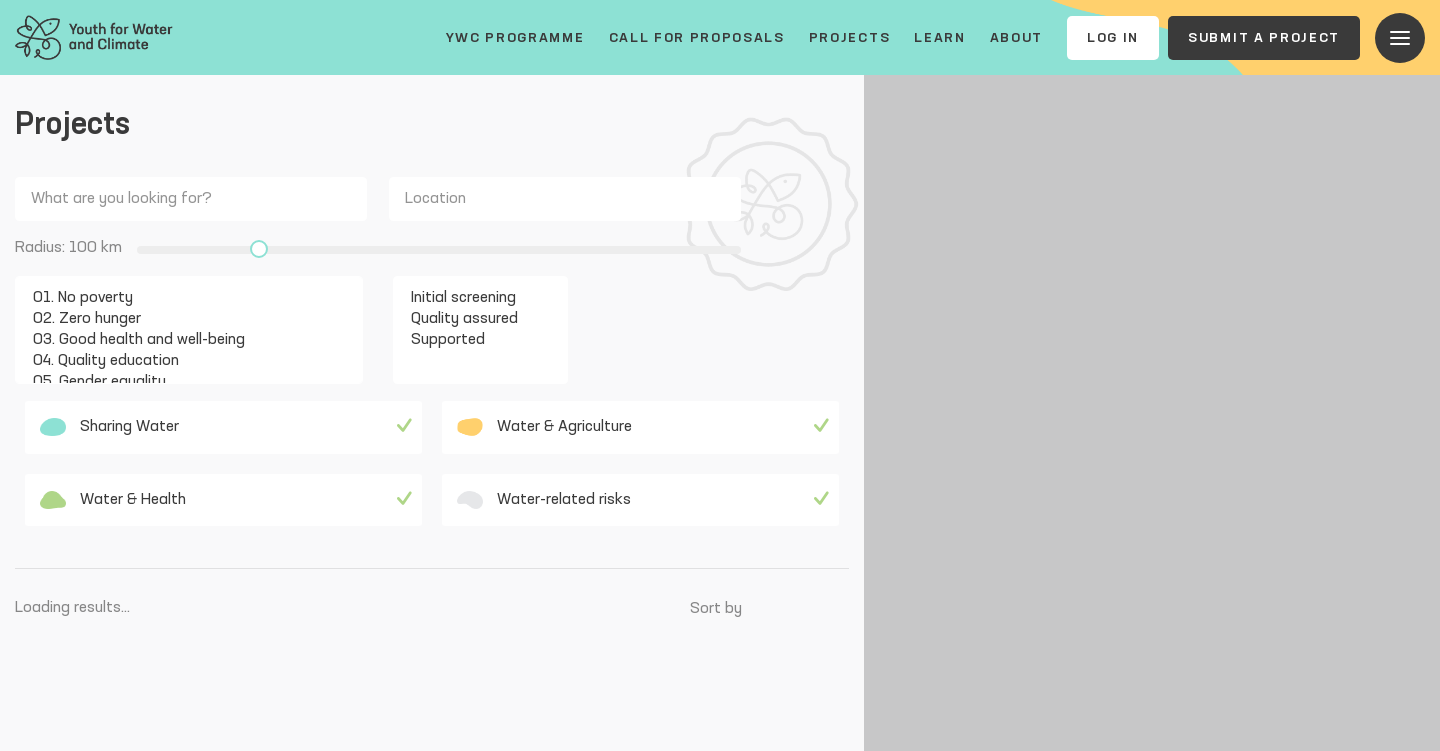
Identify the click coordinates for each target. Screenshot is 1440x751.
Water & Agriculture (544, 427)
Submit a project (1264, 38)
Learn (939, 38)
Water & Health (113, 500)
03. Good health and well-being (176, 340)
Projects (849, 38)
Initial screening (468, 298)
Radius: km (68, 248)
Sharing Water (109, 427)
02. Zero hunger (176, 319)
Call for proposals (697, 38)
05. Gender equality (176, 382)
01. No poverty (176, 298)
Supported (468, 340)
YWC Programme (515, 38)
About (1016, 38)
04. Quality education (176, 361)
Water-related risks (544, 500)
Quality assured (468, 319)
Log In (1113, 38)
